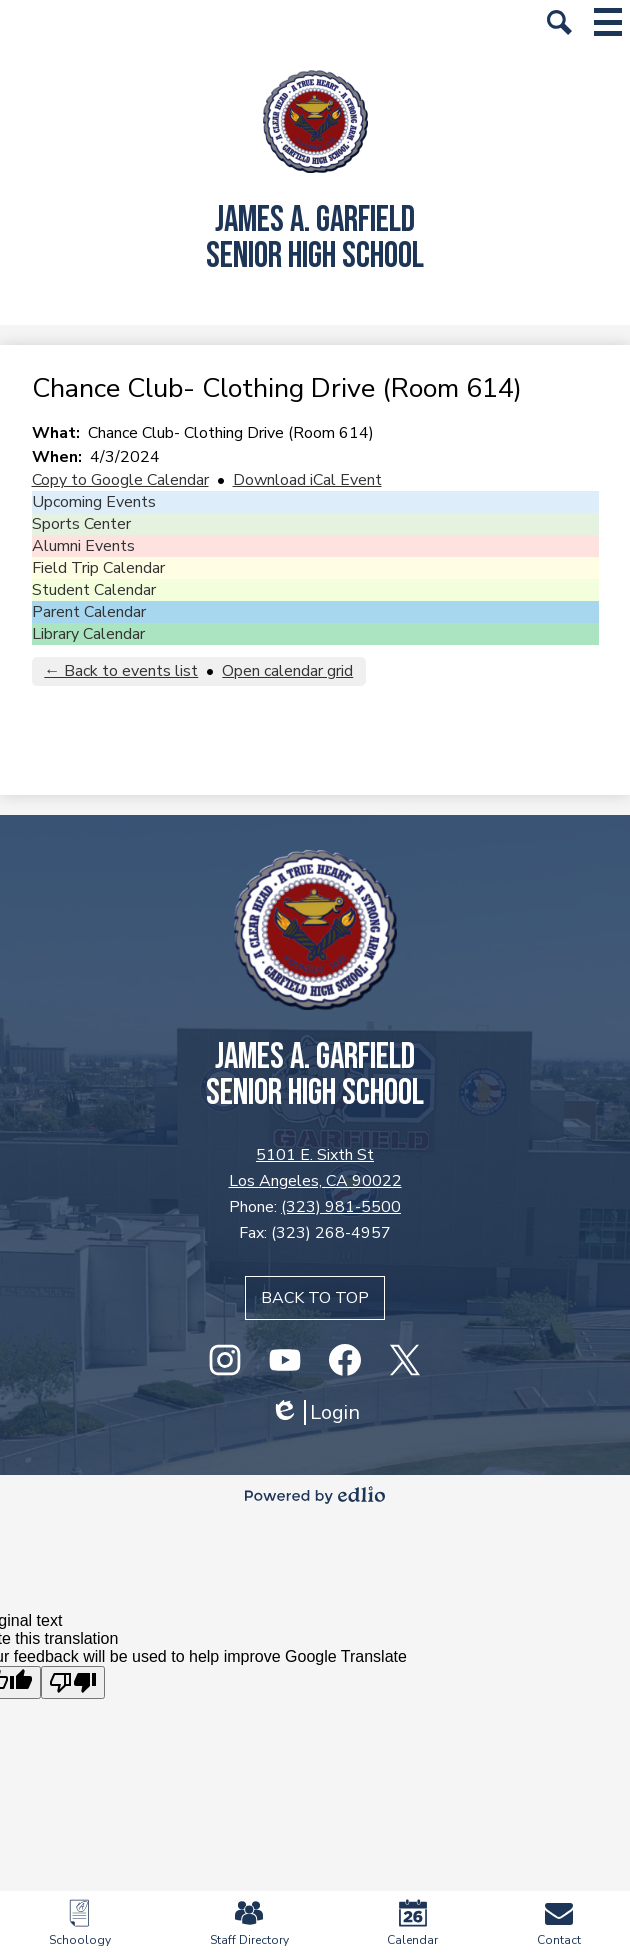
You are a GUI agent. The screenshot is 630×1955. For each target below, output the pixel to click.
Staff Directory (249, 1923)
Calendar (412, 1923)
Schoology (80, 1923)
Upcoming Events (94, 502)
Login (315, 1412)
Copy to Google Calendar (120, 480)
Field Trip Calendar (98, 568)
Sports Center (81, 524)
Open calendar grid (287, 671)
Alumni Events (83, 546)
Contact (559, 1923)
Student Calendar (94, 590)
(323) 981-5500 (341, 1207)
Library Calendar (88, 634)
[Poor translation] (73, 1682)
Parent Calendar (89, 612)
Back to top (315, 1298)
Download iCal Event (307, 480)
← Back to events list (121, 671)
